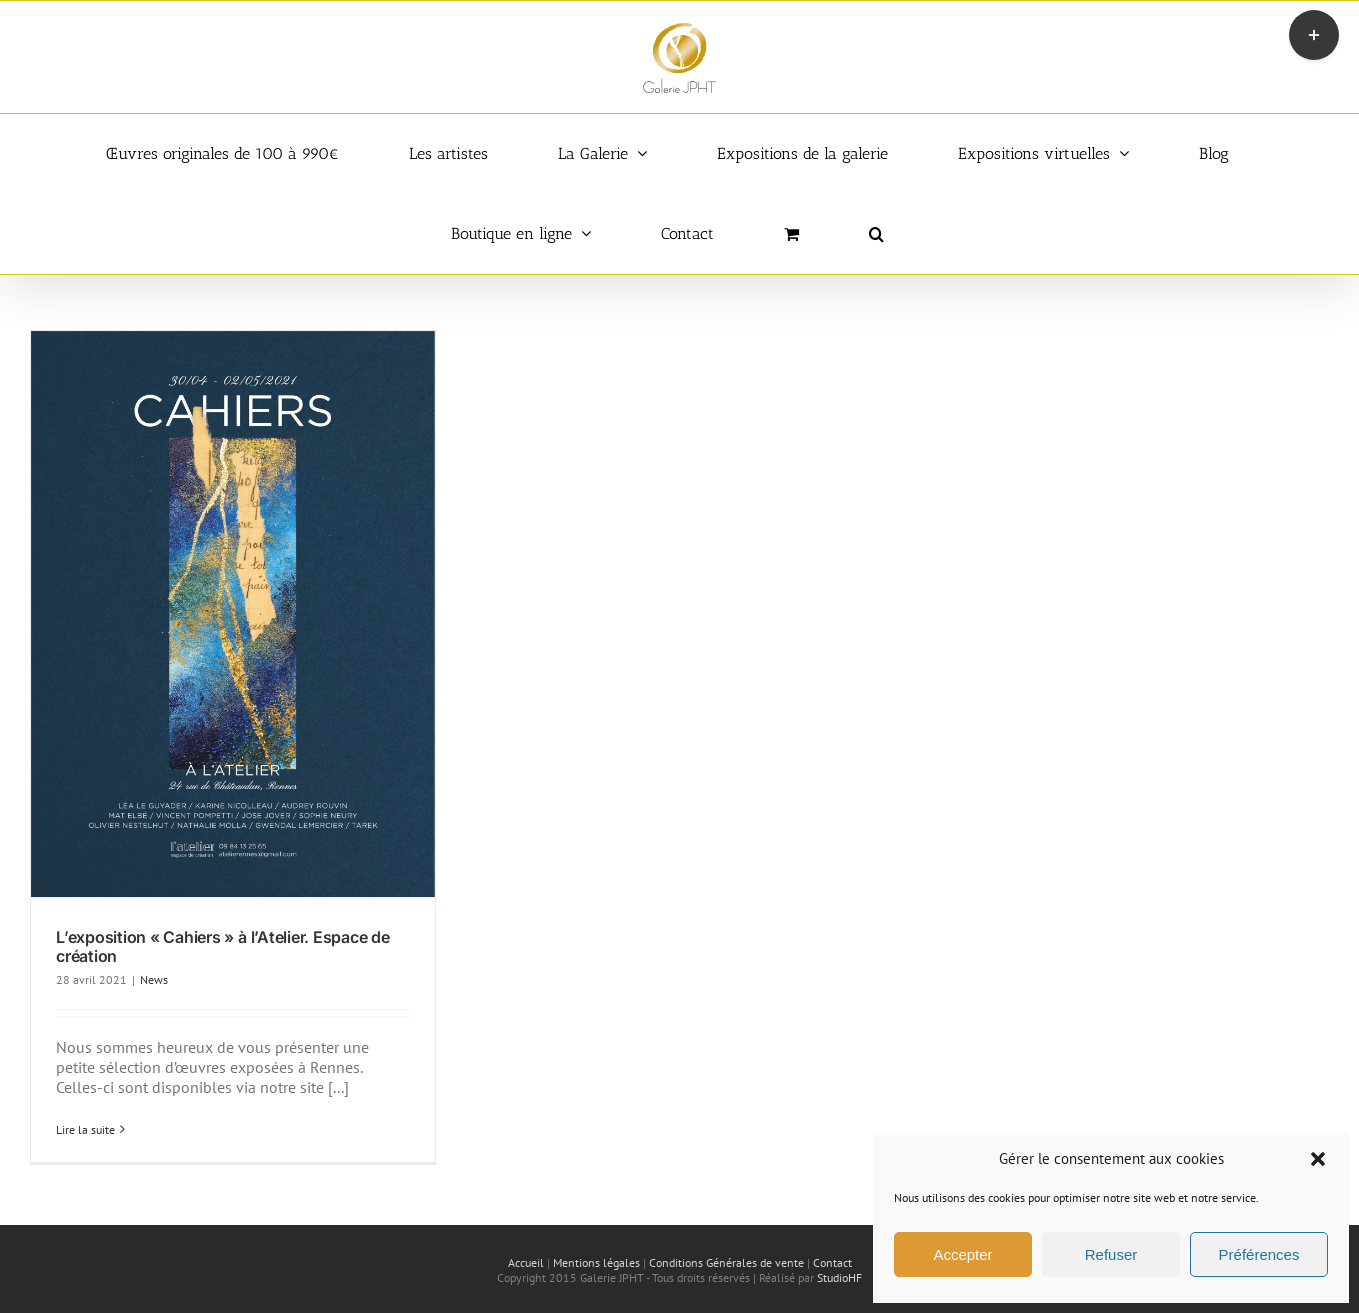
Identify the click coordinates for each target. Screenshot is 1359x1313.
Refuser (1111, 1254)
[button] (1318, 1159)
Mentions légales (596, 1262)
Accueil (526, 1262)
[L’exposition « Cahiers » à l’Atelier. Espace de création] (233, 614)
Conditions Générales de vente (726, 1262)
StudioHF (839, 1277)
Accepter (962, 1254)
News (154, 979)
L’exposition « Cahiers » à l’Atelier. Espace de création (223, 946)
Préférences (1259, 1254)
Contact (832, 1262)
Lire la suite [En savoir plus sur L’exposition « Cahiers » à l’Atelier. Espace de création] (85, 1129)
